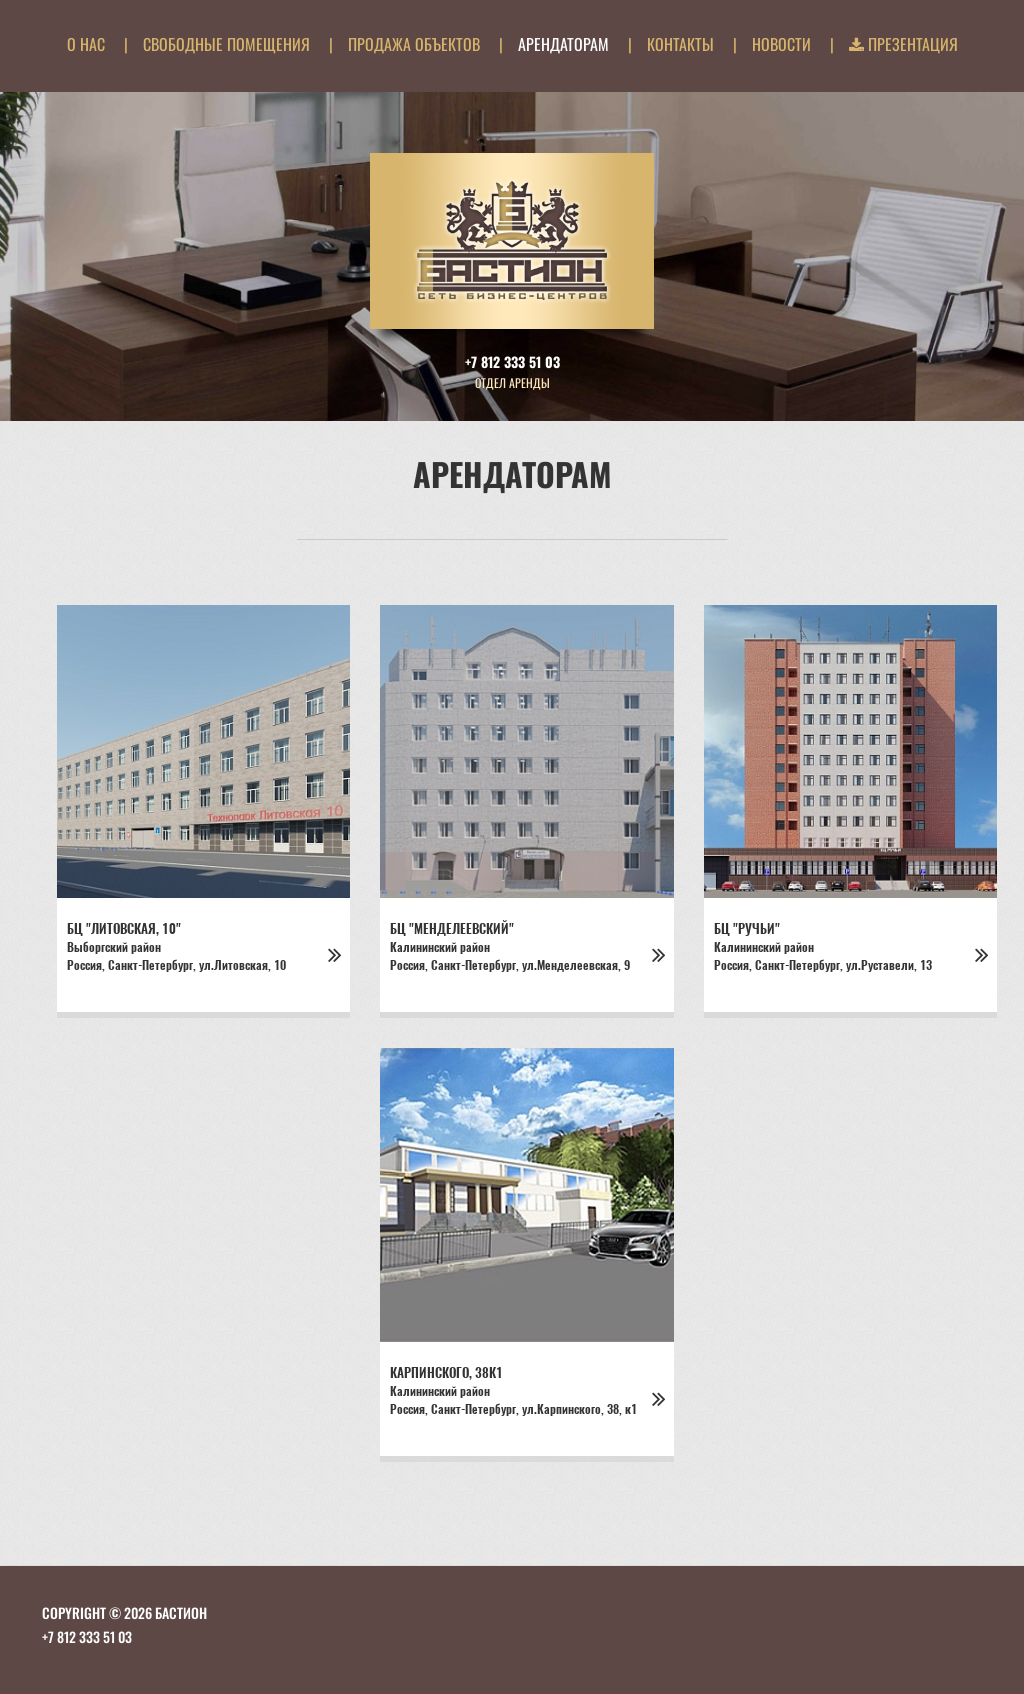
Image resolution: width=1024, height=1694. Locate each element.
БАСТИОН (181, 1612)
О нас (86, 44)
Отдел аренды (512, 382)
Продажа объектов (414, 44)
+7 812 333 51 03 (512, 361)
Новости (781, 44)
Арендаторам (563, 44)
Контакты (680, 44)
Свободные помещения (226, 44)
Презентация (903, 44)
